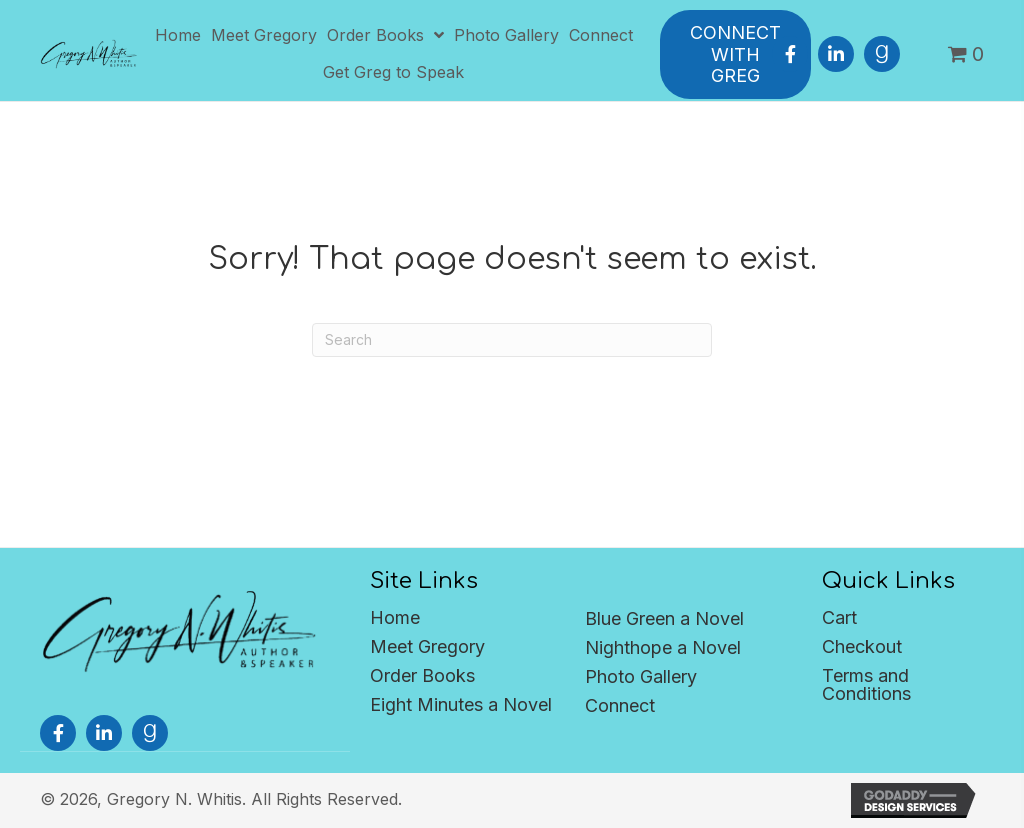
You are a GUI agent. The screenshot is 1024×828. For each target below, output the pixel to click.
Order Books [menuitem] (422, 675)
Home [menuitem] (395, 617)
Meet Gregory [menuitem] (427, 646)
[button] (790, 54)
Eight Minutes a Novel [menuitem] (461, 704)
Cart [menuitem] (839, 617)
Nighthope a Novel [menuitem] (663, 647)
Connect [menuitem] (620, 705)
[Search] (512, 340)
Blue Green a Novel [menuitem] (664, 618)
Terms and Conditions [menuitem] (866, 684)
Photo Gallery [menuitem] (641, 676)
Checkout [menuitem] (862, 646)
